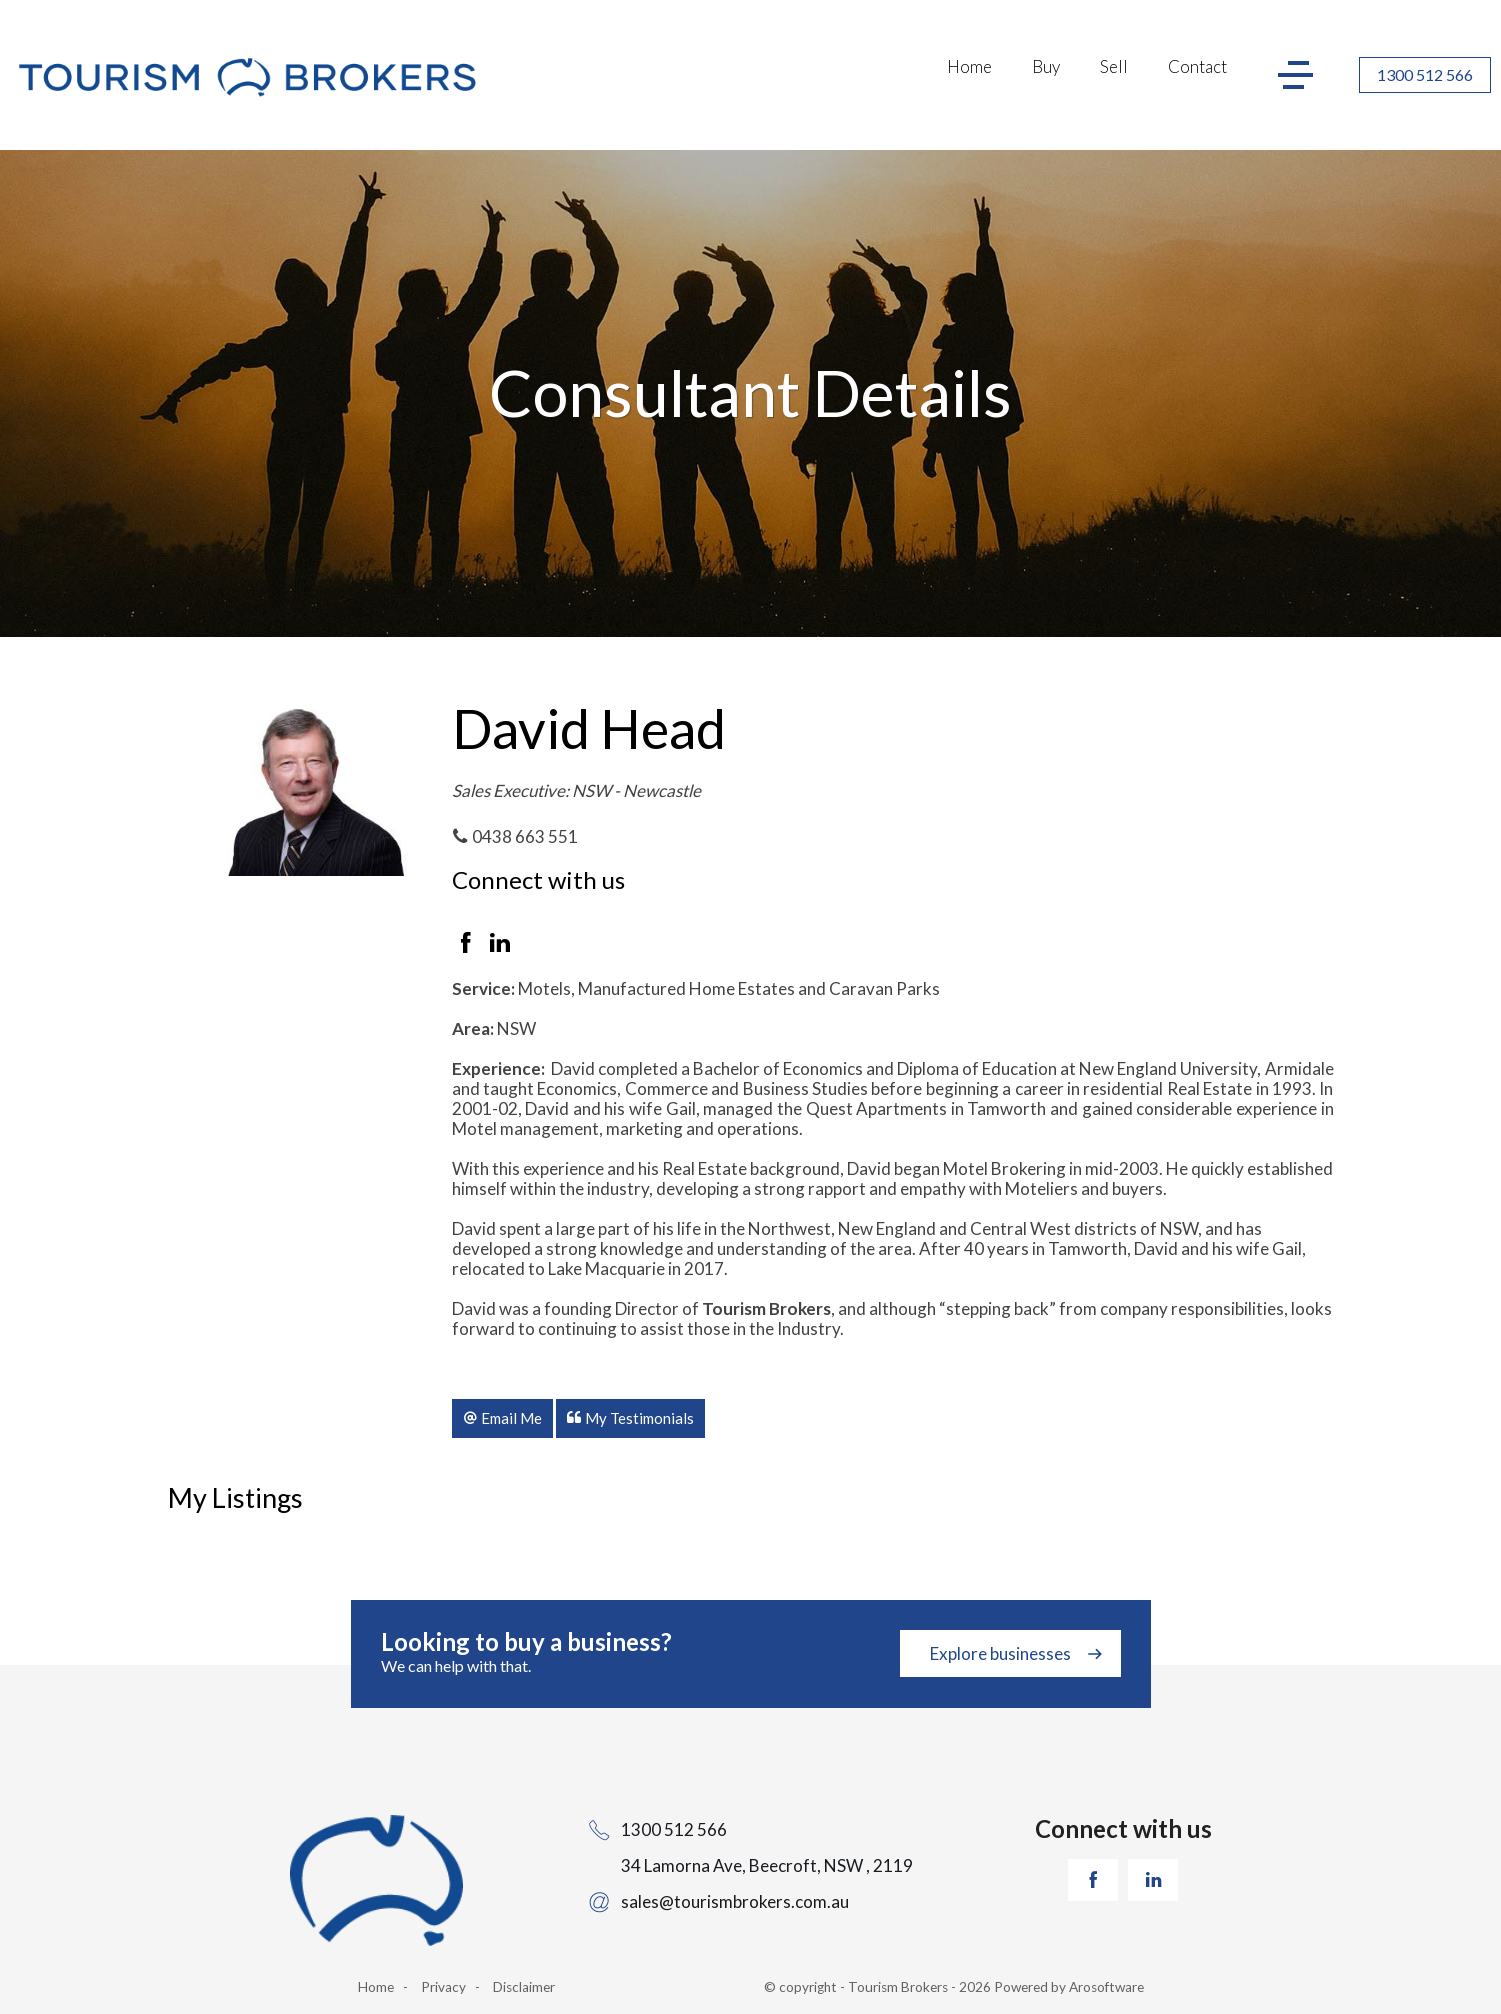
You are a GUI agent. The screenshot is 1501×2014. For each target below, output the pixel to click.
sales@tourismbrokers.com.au (735, 1901)
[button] (502, 1418)
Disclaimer (524, 1987)
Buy (1046, 66)
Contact (1197, 66)
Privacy (443, 1987)
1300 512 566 (1425, 74)
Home (969, 66)
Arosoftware (1106, 1987)
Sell (1114, 66)
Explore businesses (1000, 1653)
